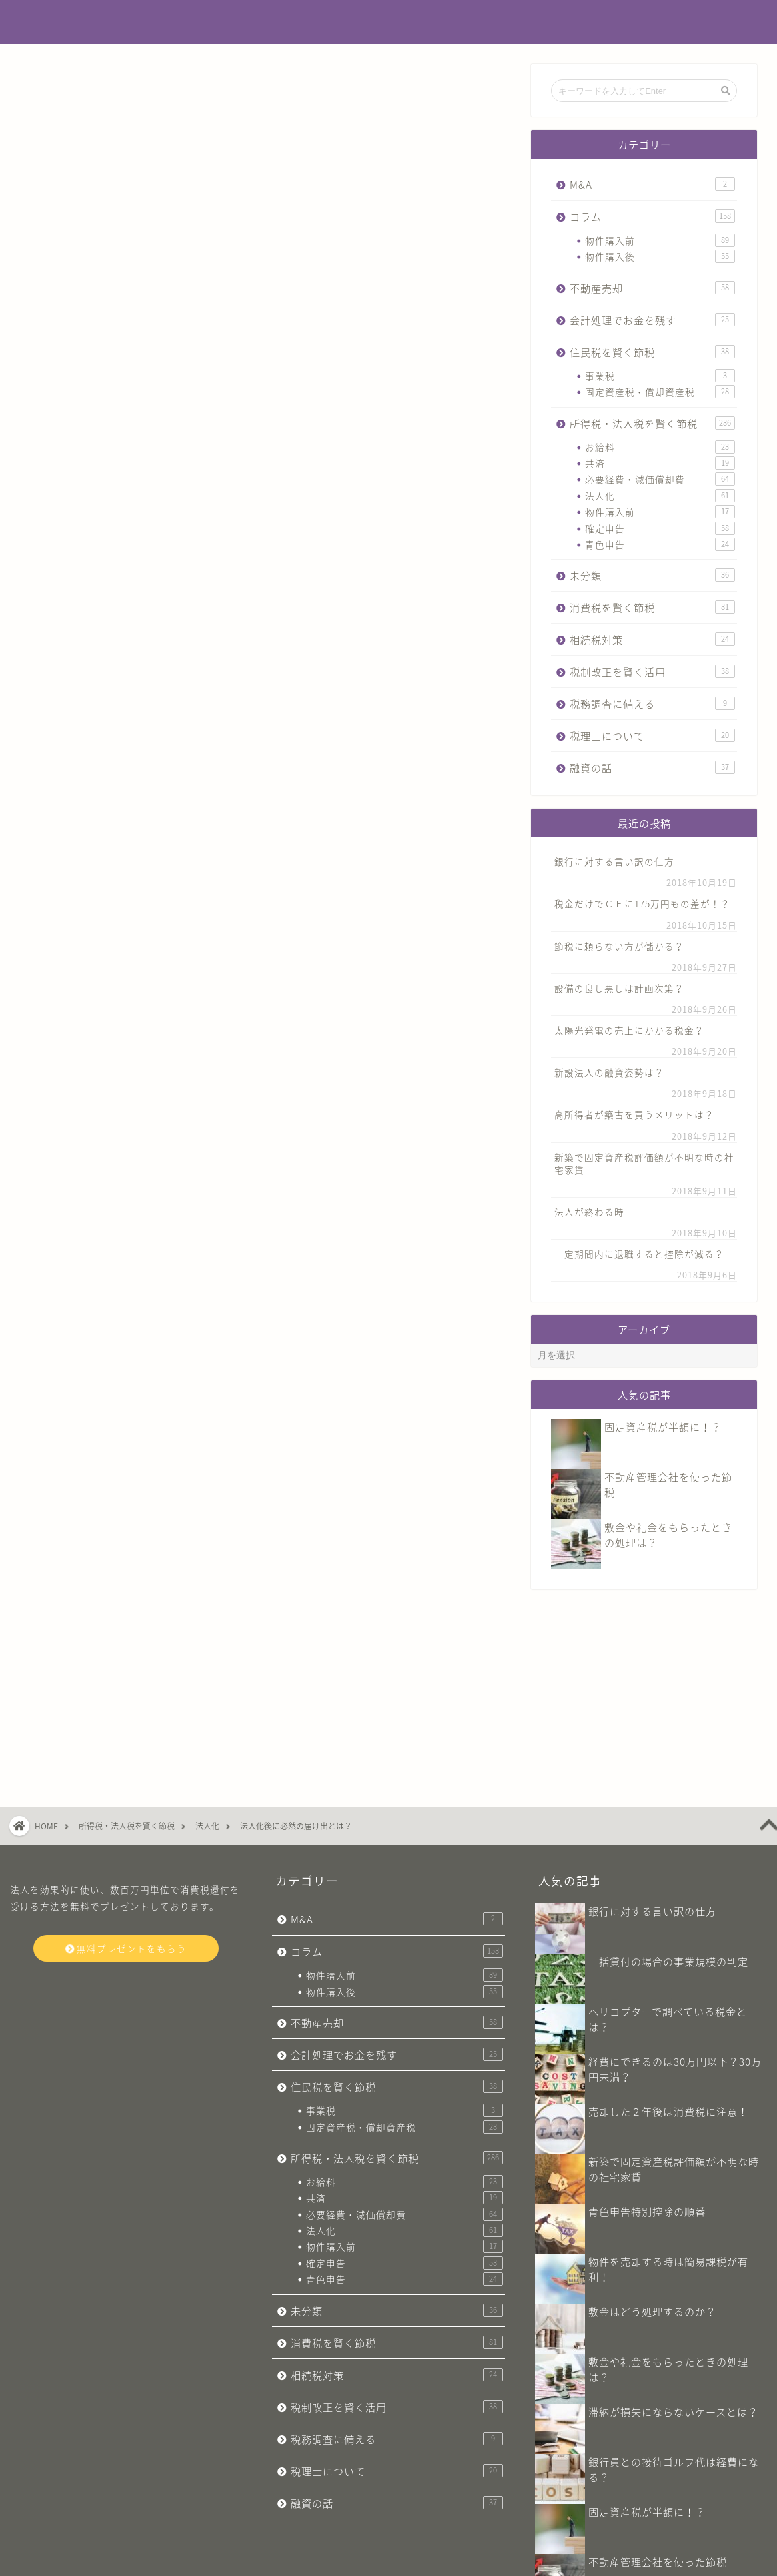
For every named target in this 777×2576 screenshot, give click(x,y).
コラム (652, 216)
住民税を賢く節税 (652, 352)
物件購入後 (660, 256)
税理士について (652, 735)
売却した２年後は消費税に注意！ (668, 1954)
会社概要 (47, 2560)
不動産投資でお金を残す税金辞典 (388, 23)
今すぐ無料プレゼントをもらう (265, 1330)
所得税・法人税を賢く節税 (91, 91)
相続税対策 (652, 639)
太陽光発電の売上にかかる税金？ (629, 1030)
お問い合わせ (107, 2560)
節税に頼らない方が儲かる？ (619, 946)
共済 (660, 463)
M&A (652, 184)
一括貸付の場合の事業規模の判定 (668, 1804)
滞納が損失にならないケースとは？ (673, 2254)
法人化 (660, 495)
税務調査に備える (652, 703)
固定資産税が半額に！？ (663, 1426)
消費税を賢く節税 (652, 607)
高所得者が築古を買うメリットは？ (634, 1114)
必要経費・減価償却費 (660, 479)
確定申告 (660, 528)
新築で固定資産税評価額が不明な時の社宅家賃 (644, 1163)
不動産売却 (652, 288)
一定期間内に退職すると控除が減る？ (639, 1253)
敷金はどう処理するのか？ (652, 2154)
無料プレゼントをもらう (126, 1790)
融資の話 (652, 767)
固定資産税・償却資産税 (660, 391)
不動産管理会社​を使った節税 (657, 2405)
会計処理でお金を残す (652, 320)
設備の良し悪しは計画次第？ (619, 988)
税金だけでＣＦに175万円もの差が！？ (642, 903)
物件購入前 (660, 240)
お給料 (660, 447)
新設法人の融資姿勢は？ (609, 1072)
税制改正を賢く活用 (652, 671)
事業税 (660, 375)
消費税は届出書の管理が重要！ (663, 2455)
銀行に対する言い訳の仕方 (614, 861)
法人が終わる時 (589, 1211)
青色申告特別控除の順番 (647, 2054)
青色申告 (660, 544)
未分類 (652, 575)
